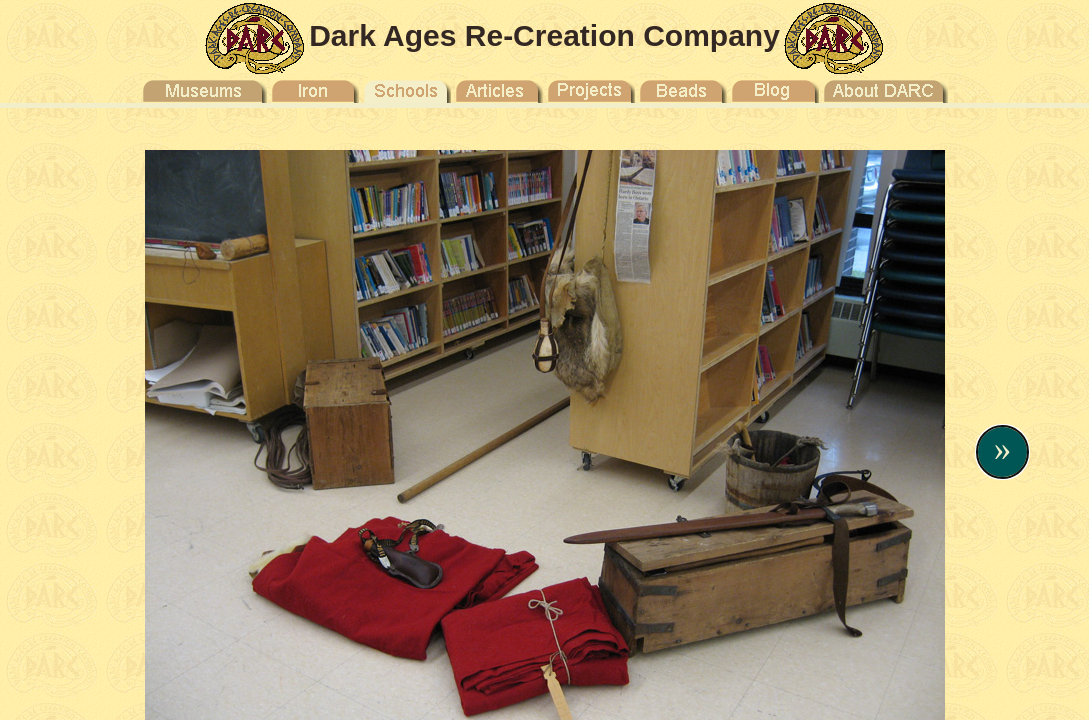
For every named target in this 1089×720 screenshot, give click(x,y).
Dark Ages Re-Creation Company (544, 35)
